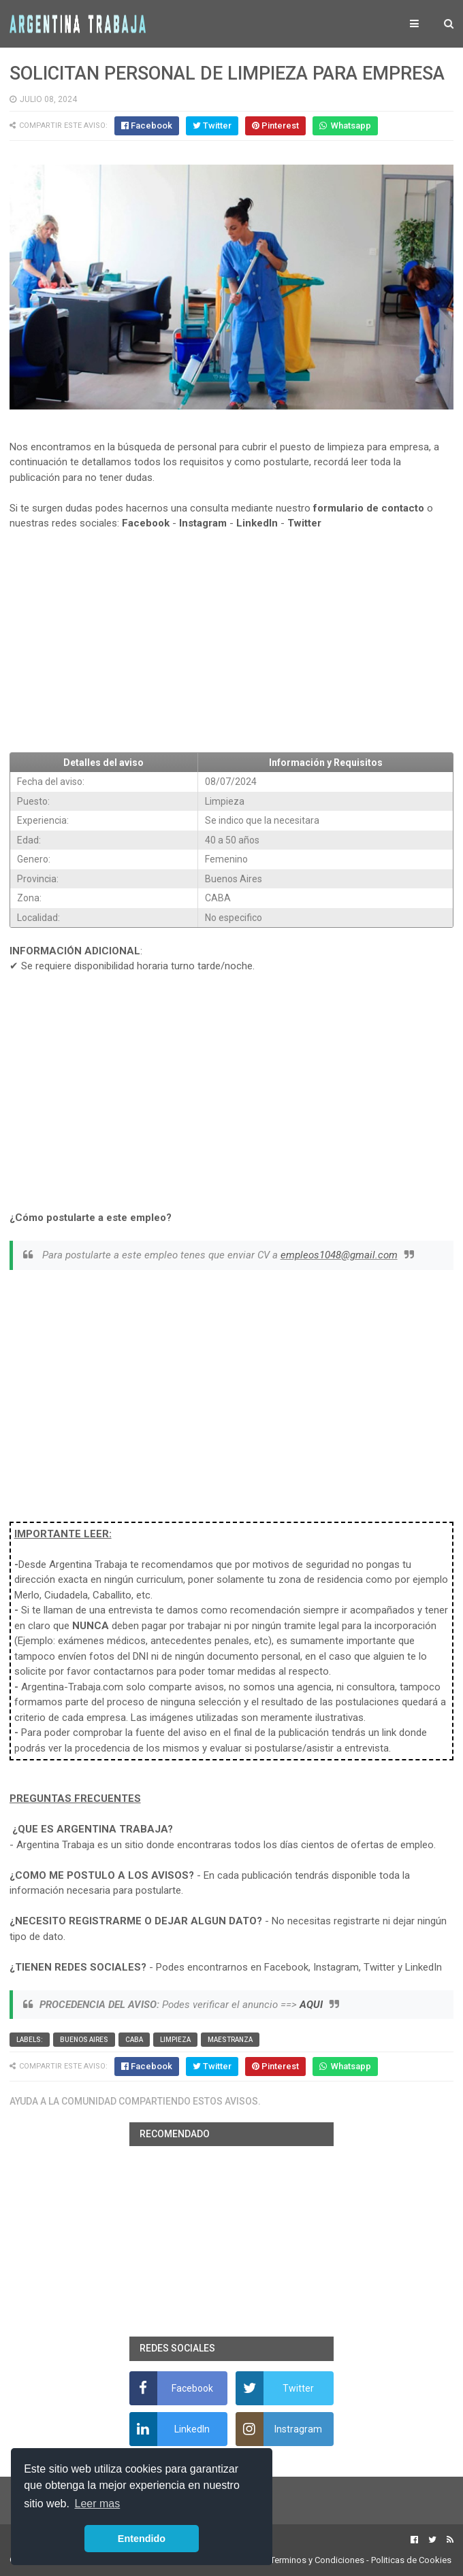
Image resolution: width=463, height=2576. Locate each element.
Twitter (304, 523)
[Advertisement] (232, 641)
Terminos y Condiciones (317, 2560)
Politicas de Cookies (411, 2560)
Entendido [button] (141, 2538)
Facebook (146, 523)
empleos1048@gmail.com (339, 1255)
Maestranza (230, 2039)
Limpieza (175, 2039)
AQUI (311, 2004)
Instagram (203, 523)
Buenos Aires (84, 2039)
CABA (134, 2039)
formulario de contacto (368, 508)
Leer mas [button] (98, 2503)
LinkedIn (257, 523)
